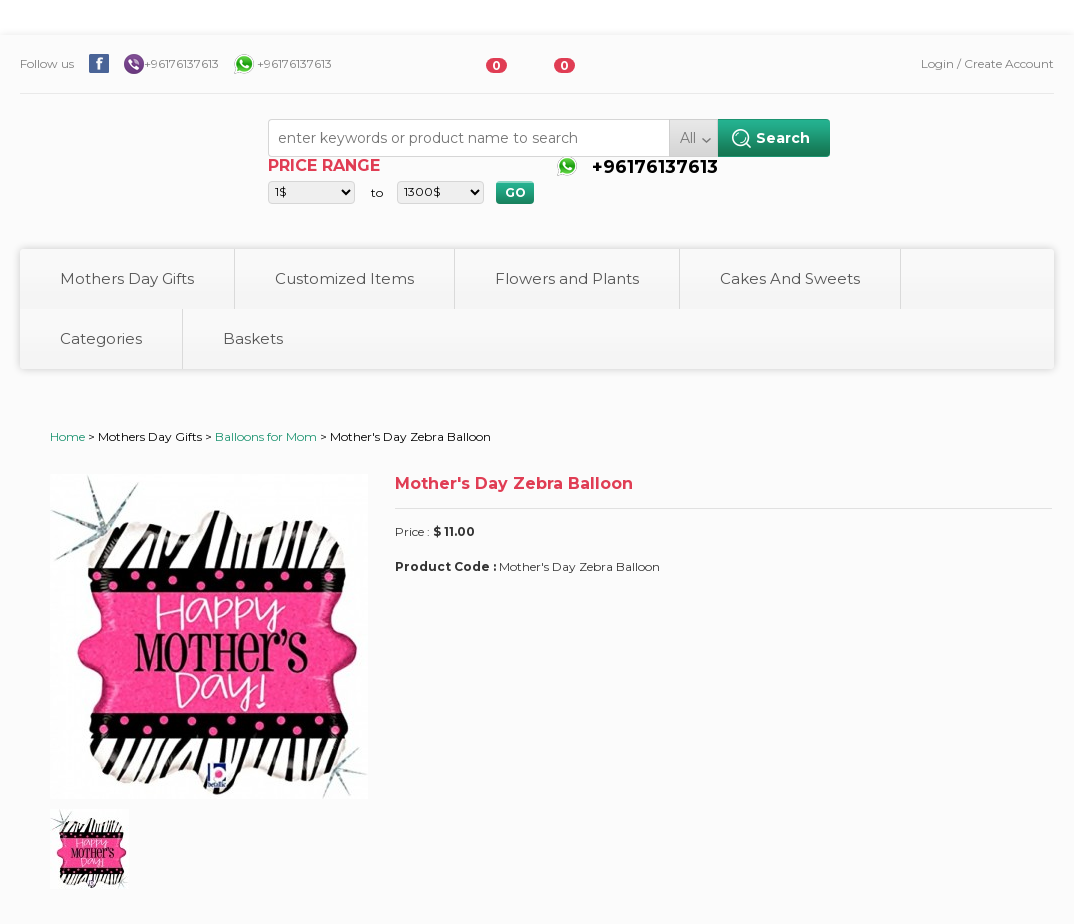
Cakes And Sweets (790, 278)
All (688, 138)
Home (67, 436)
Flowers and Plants (567, 278)
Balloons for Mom (266, 436)
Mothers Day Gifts (127, 278)
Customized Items (344, 278)
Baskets (253, 338)
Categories (101, 338)
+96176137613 (181, 63)
